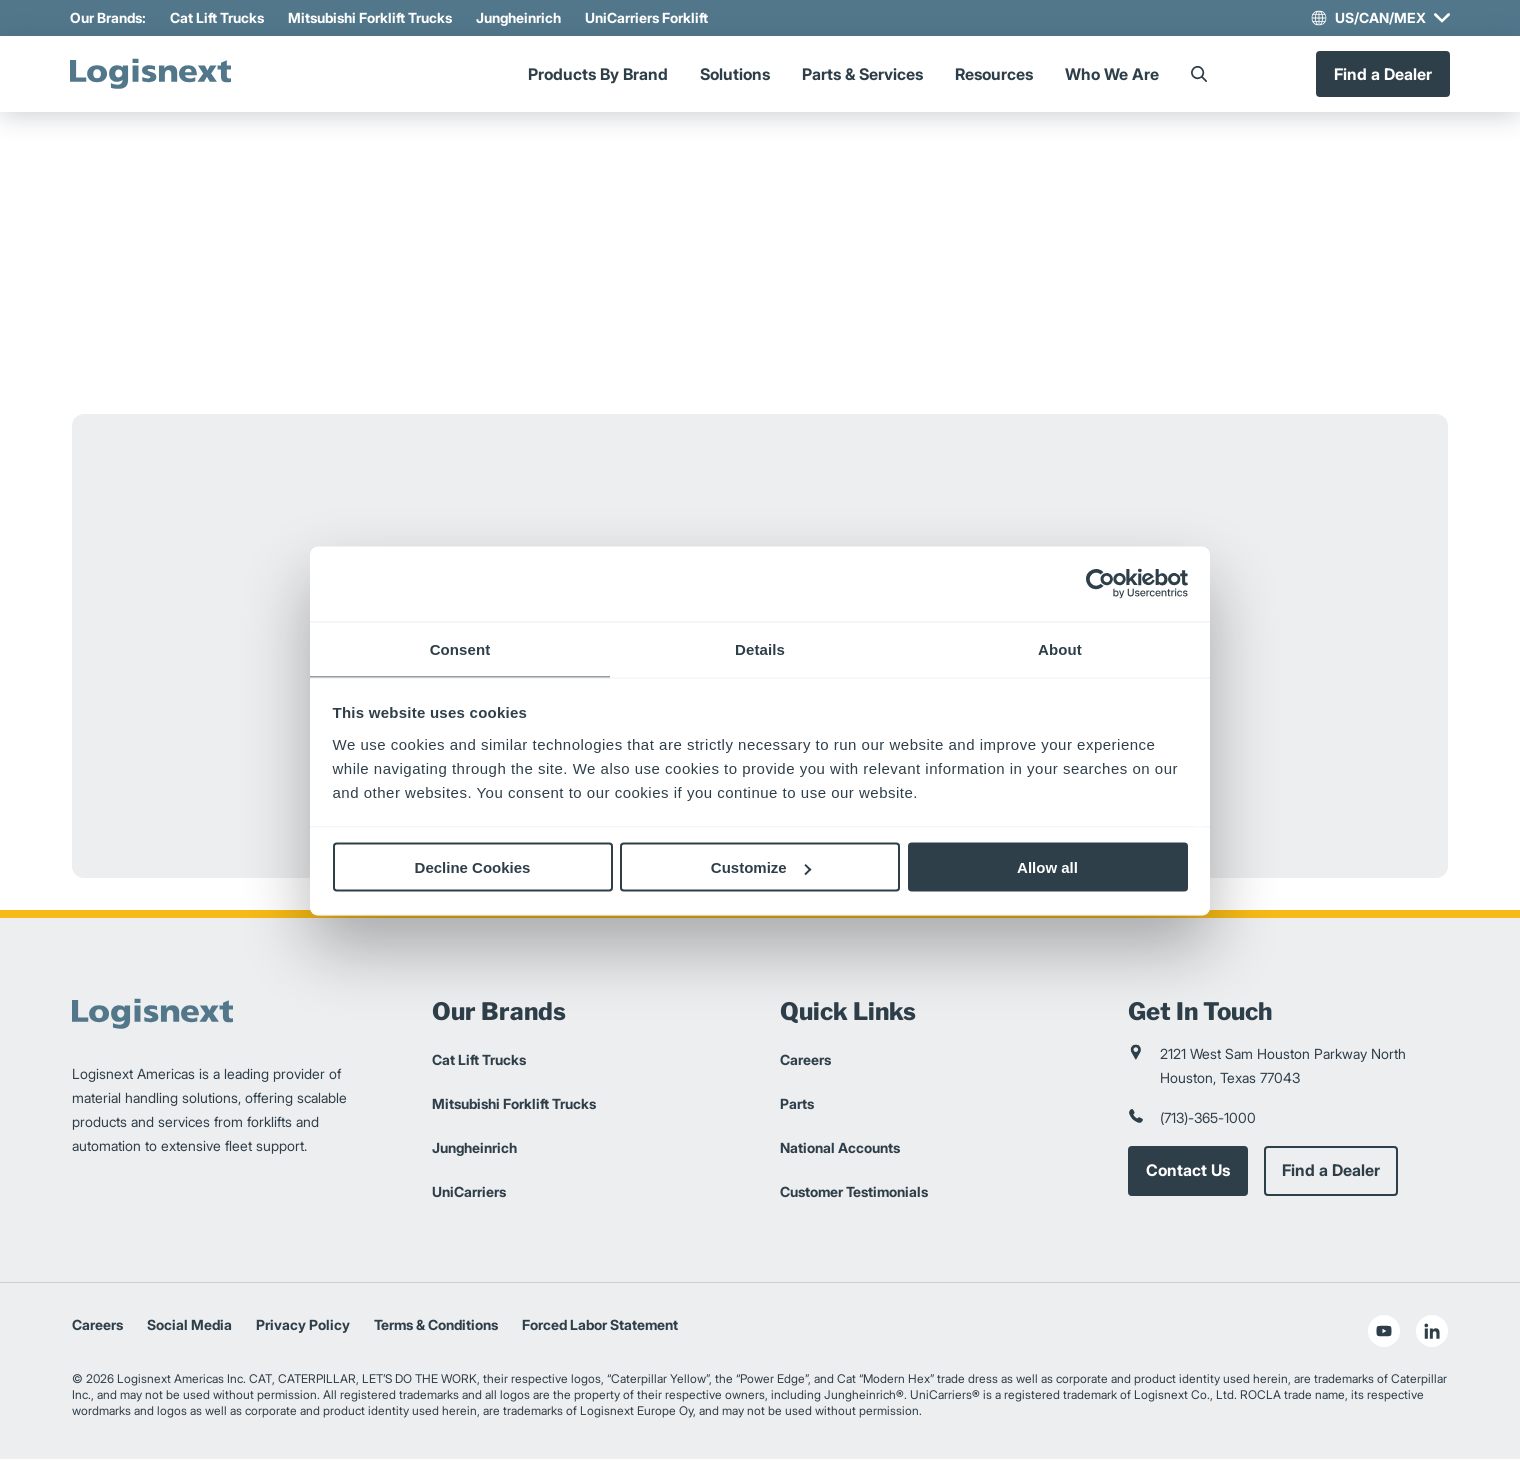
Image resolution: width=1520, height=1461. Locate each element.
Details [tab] (760, 648)
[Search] (1199, 75)
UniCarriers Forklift (648, 17)
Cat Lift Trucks (219, 17)
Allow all (1047, 867)
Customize (761, 867)
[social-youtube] (1384, 1333)
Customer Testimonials (854, 1193)
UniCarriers (469, 1193)
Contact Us (1188, 1173)
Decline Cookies (473, 867)
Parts (797, 1105)
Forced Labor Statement (600, 1326)
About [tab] (1060, 648)
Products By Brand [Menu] (598, 75)
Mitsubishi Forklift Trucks (372, 17)
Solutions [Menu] (735, 75)
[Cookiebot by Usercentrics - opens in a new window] (1100, 584)
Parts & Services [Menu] (862, 75)
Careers (805, 1061)
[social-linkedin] (1432, 1333)
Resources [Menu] (994, 75)
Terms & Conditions (436, 1326)
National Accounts (840, 1149)
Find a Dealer (1381, 75)
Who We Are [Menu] (1112, 75)
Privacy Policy (303, 1326)
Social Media (189, 1326)
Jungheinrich (520, 17)
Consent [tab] (460, 648)
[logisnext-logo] (157, 75)
